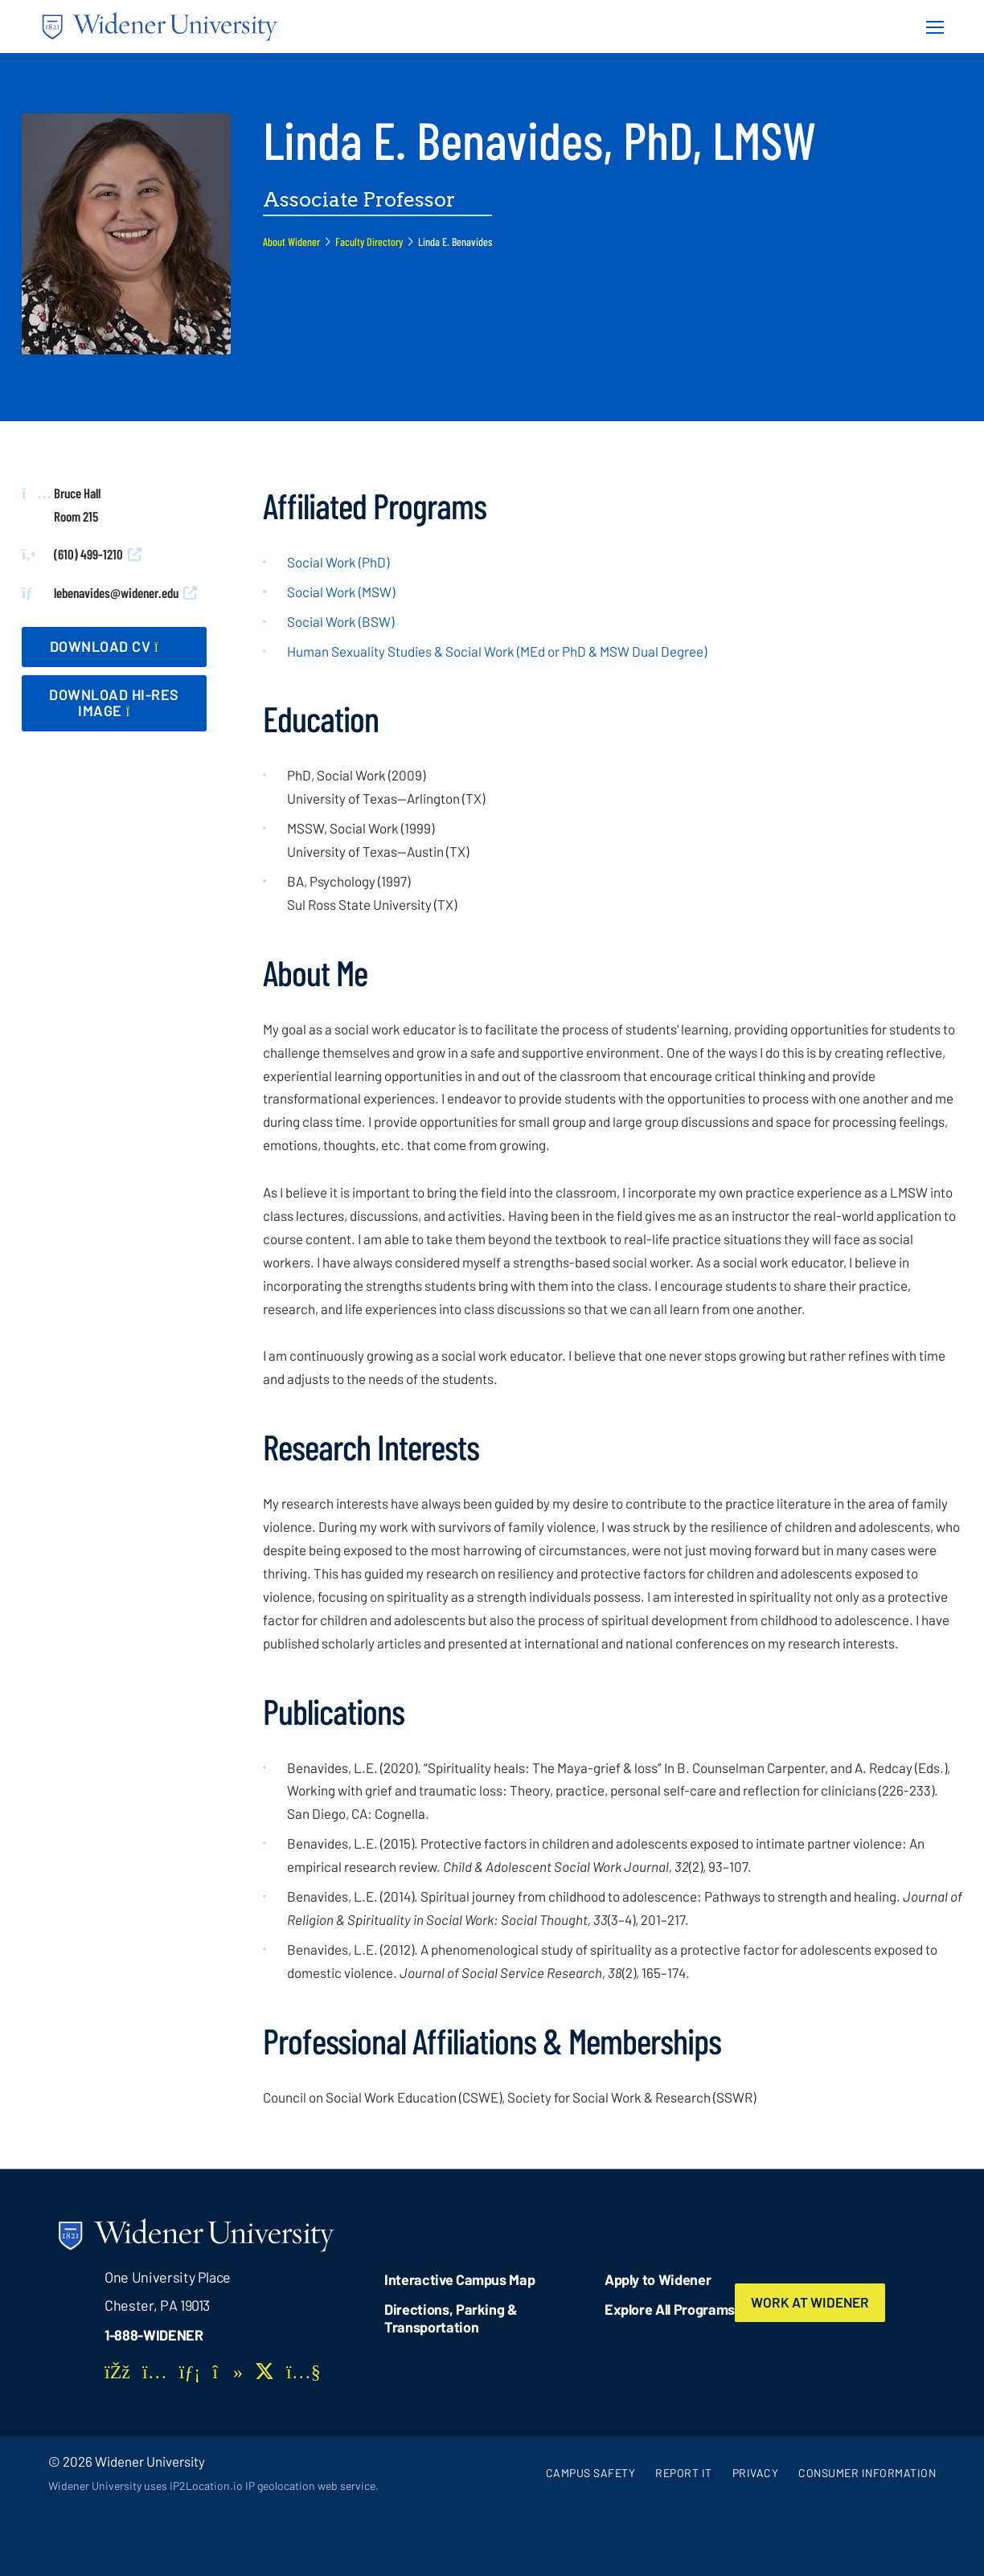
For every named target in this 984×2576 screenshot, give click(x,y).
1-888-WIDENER (154, 2335)
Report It (683, 2473)
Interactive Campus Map (459, 2279)
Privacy (755, 2473)
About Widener (291, 241)
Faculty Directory (369, 241)
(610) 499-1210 (88, 554)
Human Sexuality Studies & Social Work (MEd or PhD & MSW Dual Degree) (497, 651)
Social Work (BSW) (340, 621)
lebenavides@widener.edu (116, 592)
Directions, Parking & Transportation (451, 2318)
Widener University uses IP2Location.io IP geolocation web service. (213, 2485)
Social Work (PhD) (338, 562)
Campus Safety (591, 2473)
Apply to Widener (658, 2279)
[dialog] (936, 2528)
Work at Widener (810, 2302)
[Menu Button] (930, 26)
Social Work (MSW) (341, 592)
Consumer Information (867, 2473)
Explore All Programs (670, 2309)
